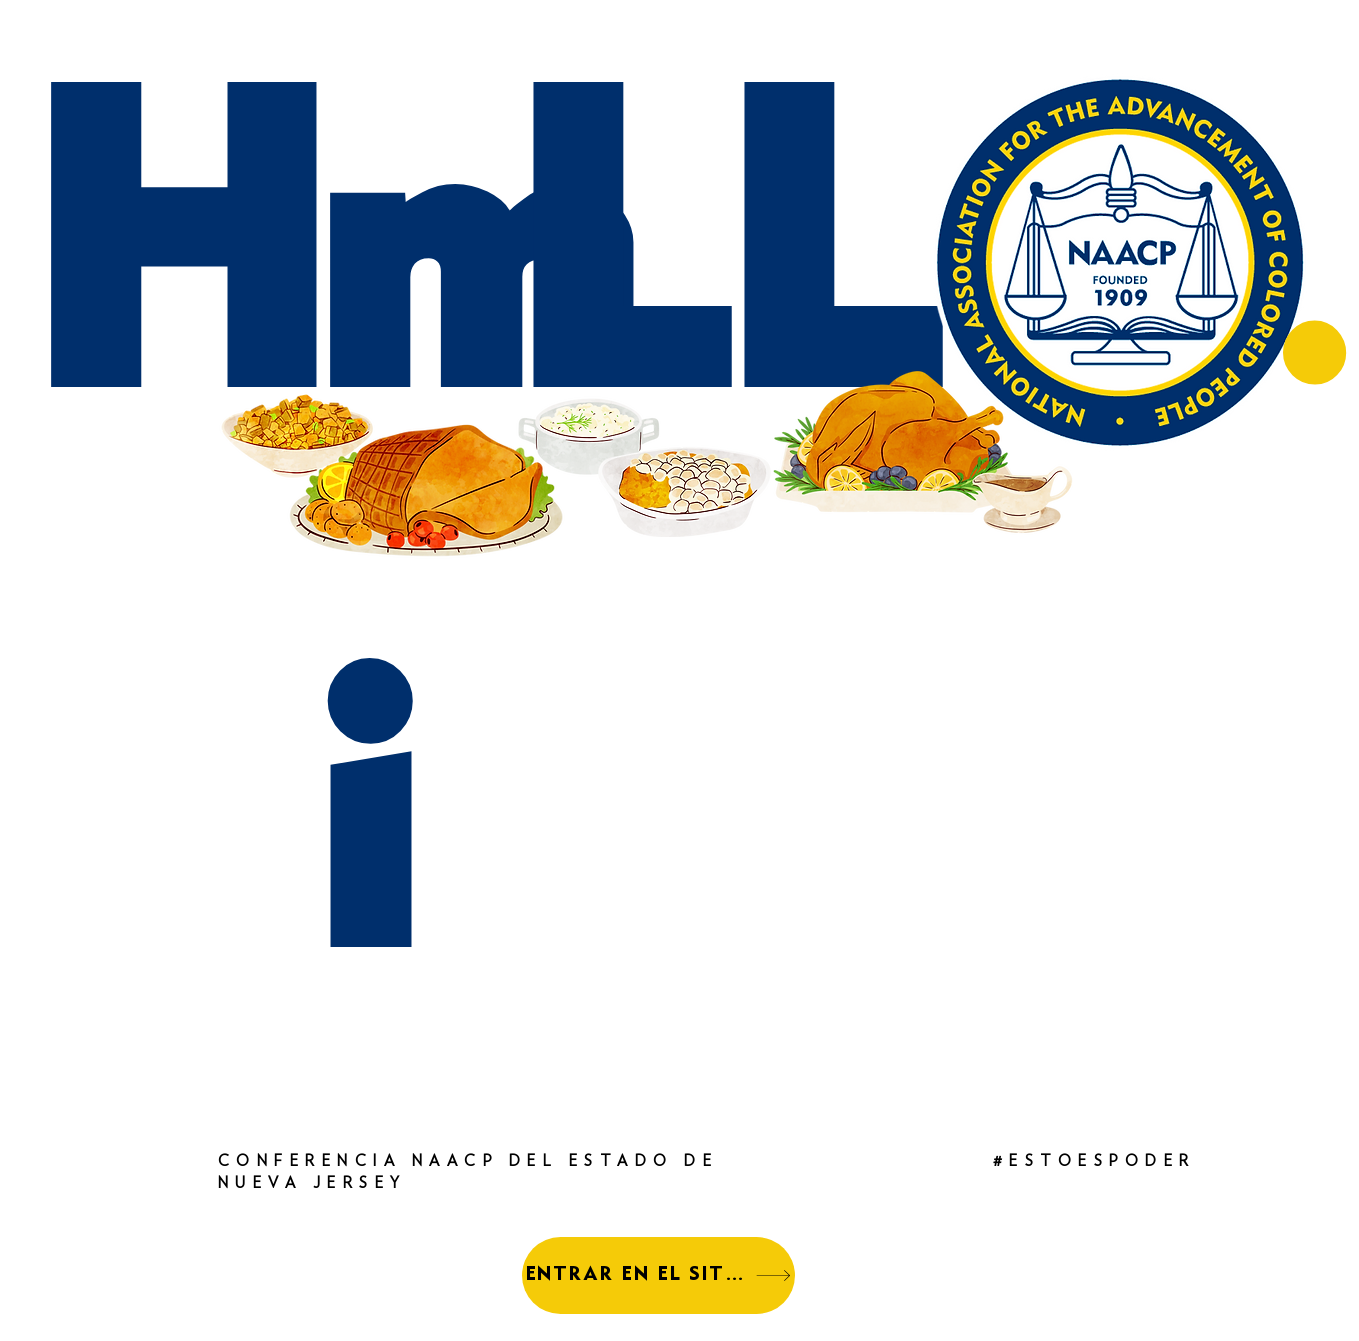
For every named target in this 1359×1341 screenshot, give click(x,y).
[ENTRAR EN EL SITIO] (658, 1275)
